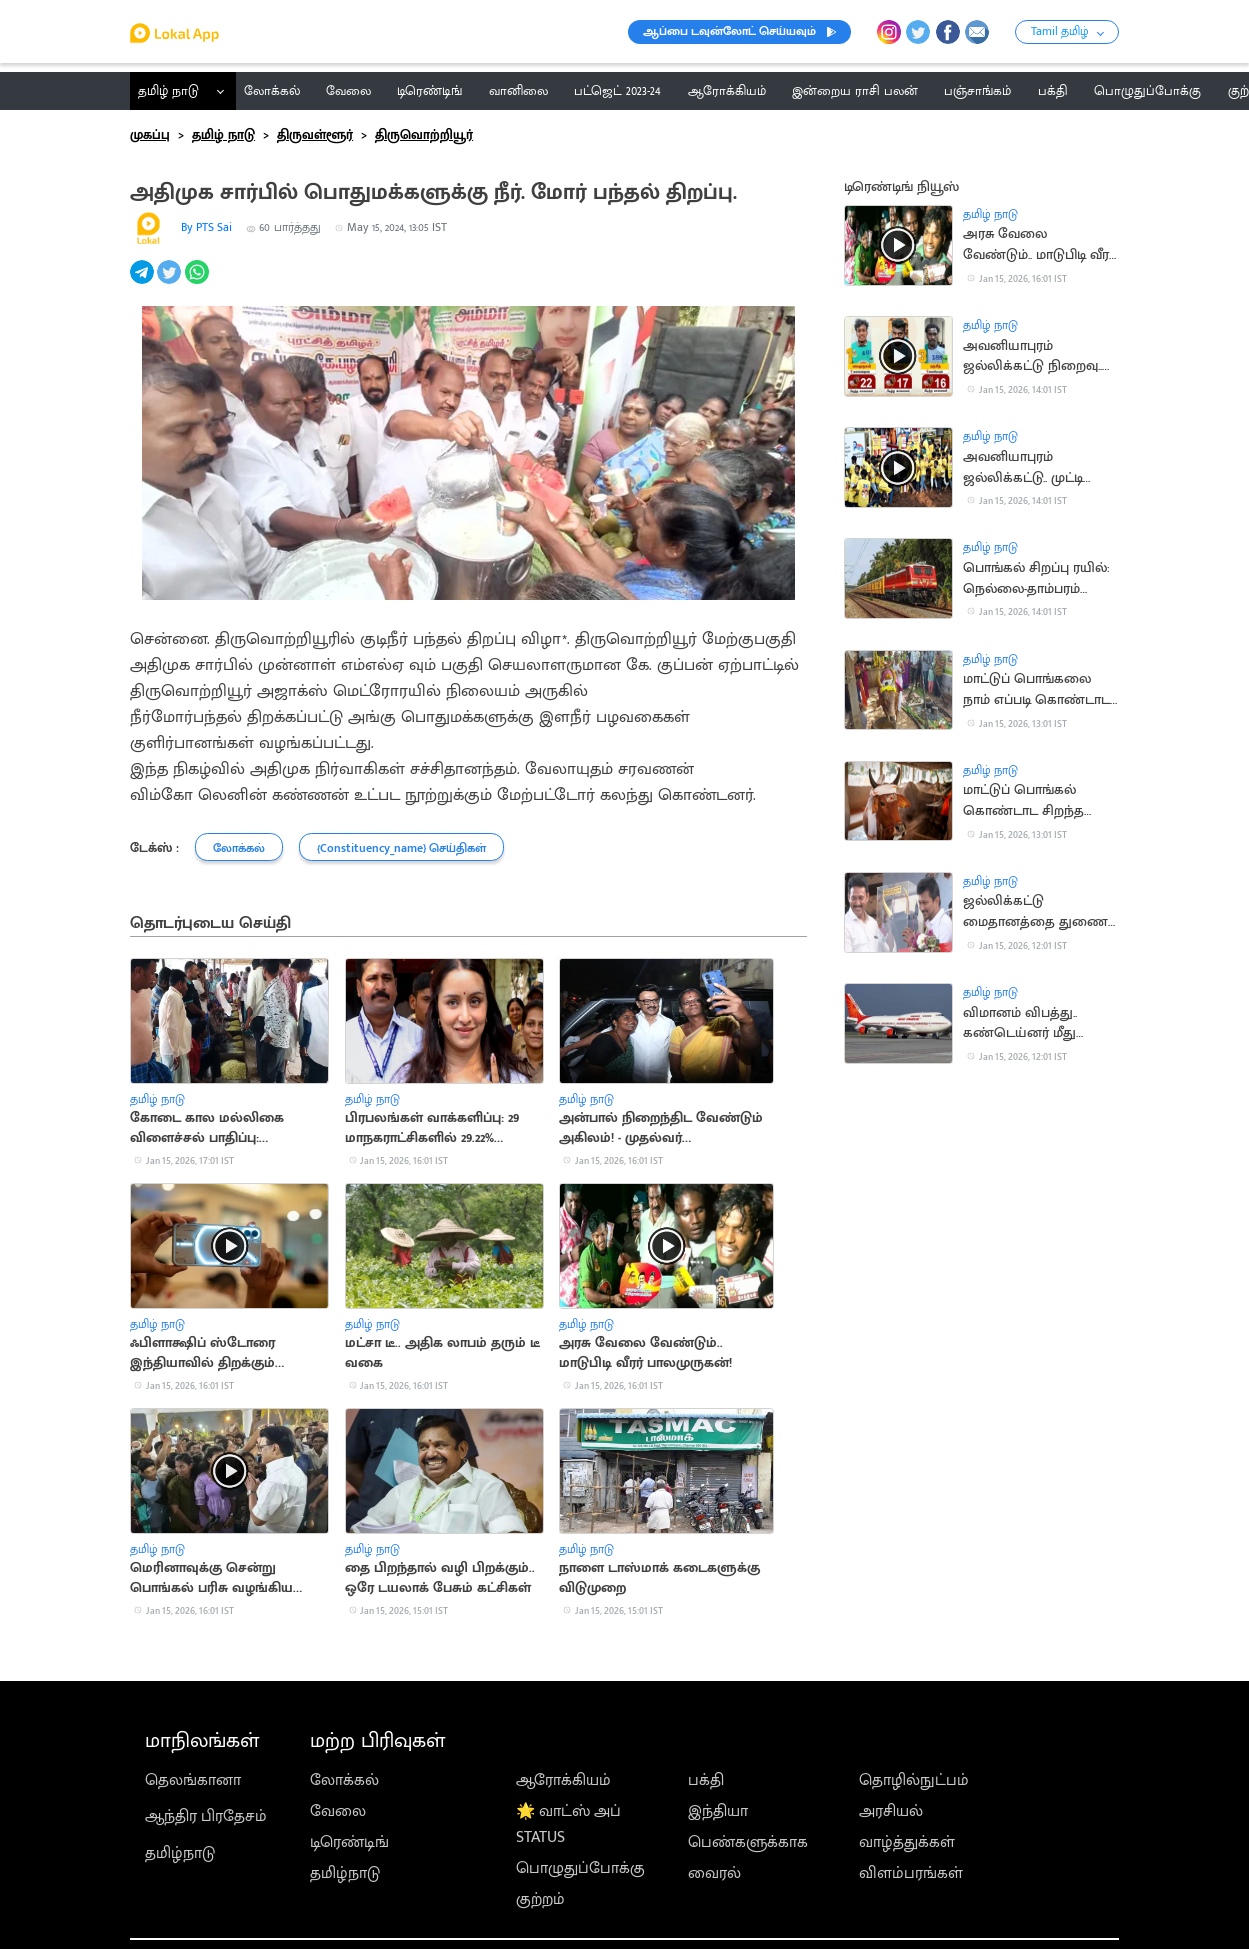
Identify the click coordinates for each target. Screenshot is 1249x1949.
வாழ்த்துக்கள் (907, 1842)
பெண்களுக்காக (748, 1842)
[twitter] (170, 283)
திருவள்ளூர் (315, 135)
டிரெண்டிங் (349, 1842)
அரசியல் (891, 1811)
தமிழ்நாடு (180, 1853)
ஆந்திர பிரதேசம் (206, 1816)
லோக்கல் (344, 1780)
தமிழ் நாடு (168, 91)
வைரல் (714, 1873)
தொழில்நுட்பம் (914, 1780)
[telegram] (143, 283)
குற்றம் (540, 1899)
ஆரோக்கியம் (563, 1780)
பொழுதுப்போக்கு (580, 1868)
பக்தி (706, 1780)
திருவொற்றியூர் (424, 135)
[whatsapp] (198, 283)
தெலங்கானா (193, 1780)
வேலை (338, 1811)
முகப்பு (150, 135)
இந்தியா (718, 1811)
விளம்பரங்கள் (911, 1873)
